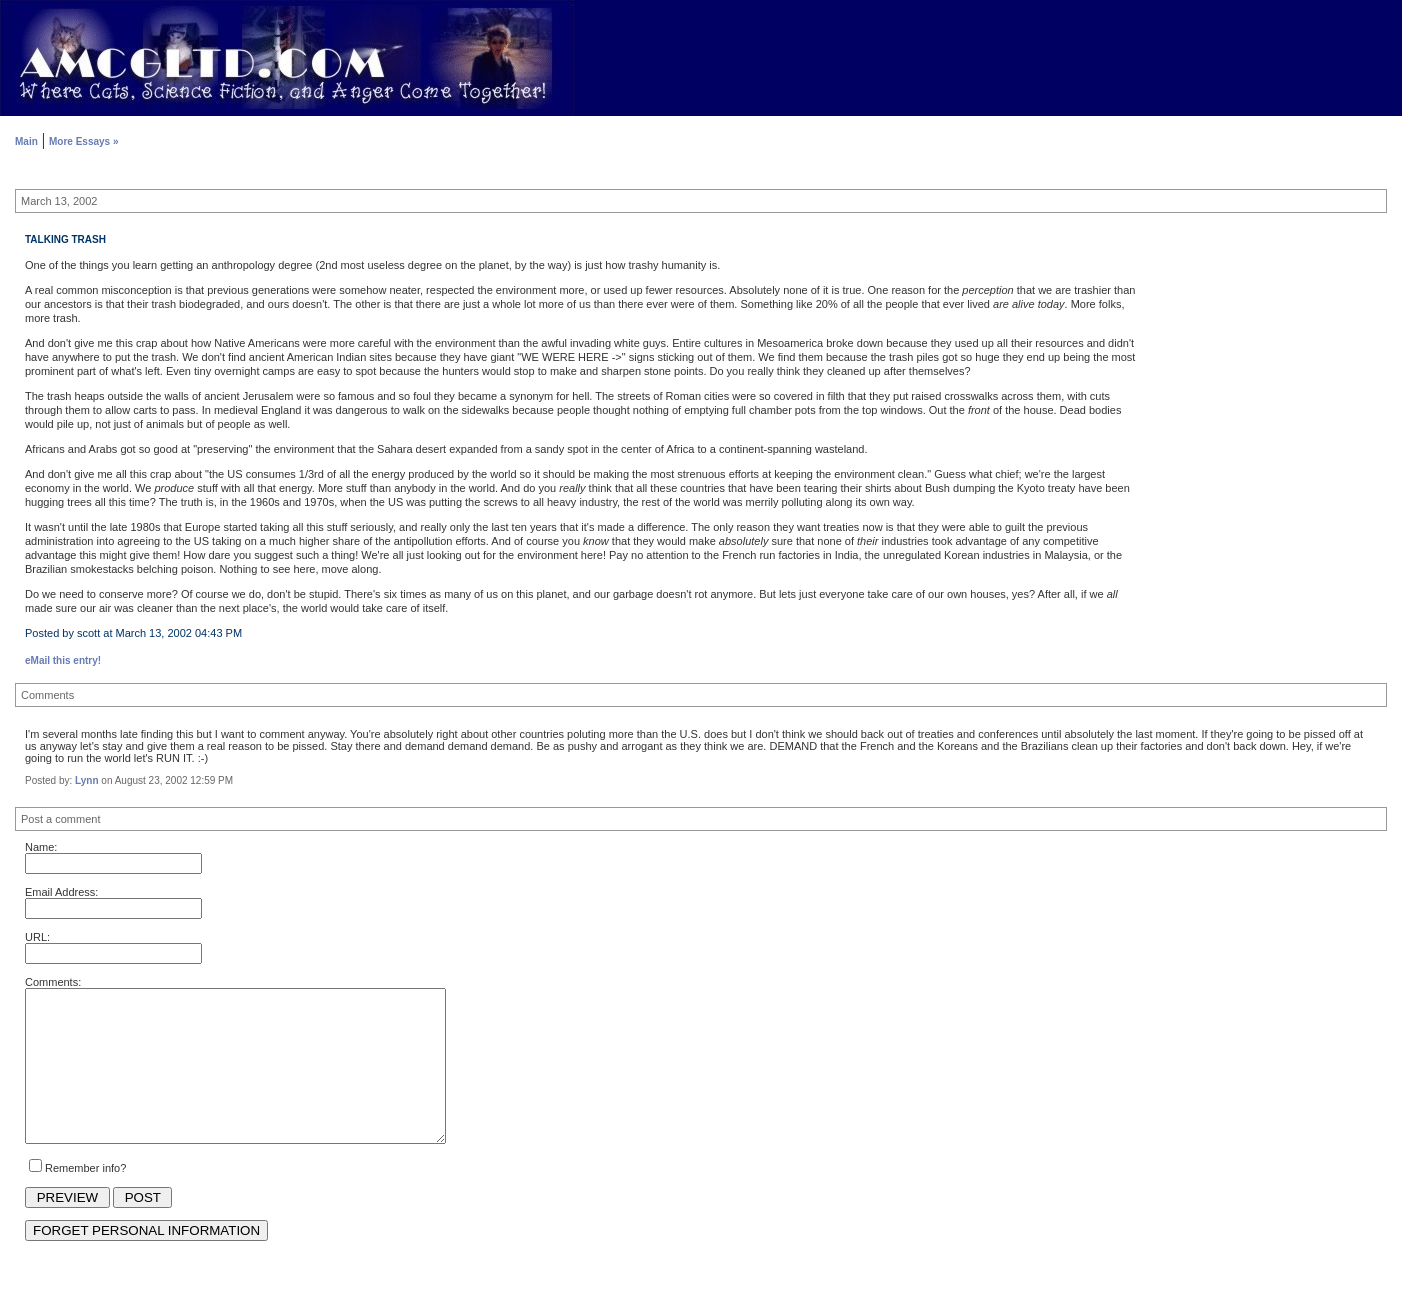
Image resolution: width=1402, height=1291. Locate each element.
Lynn (87, 780)
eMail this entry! (63, 660)
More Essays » (84, 141)
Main (26, 141)
